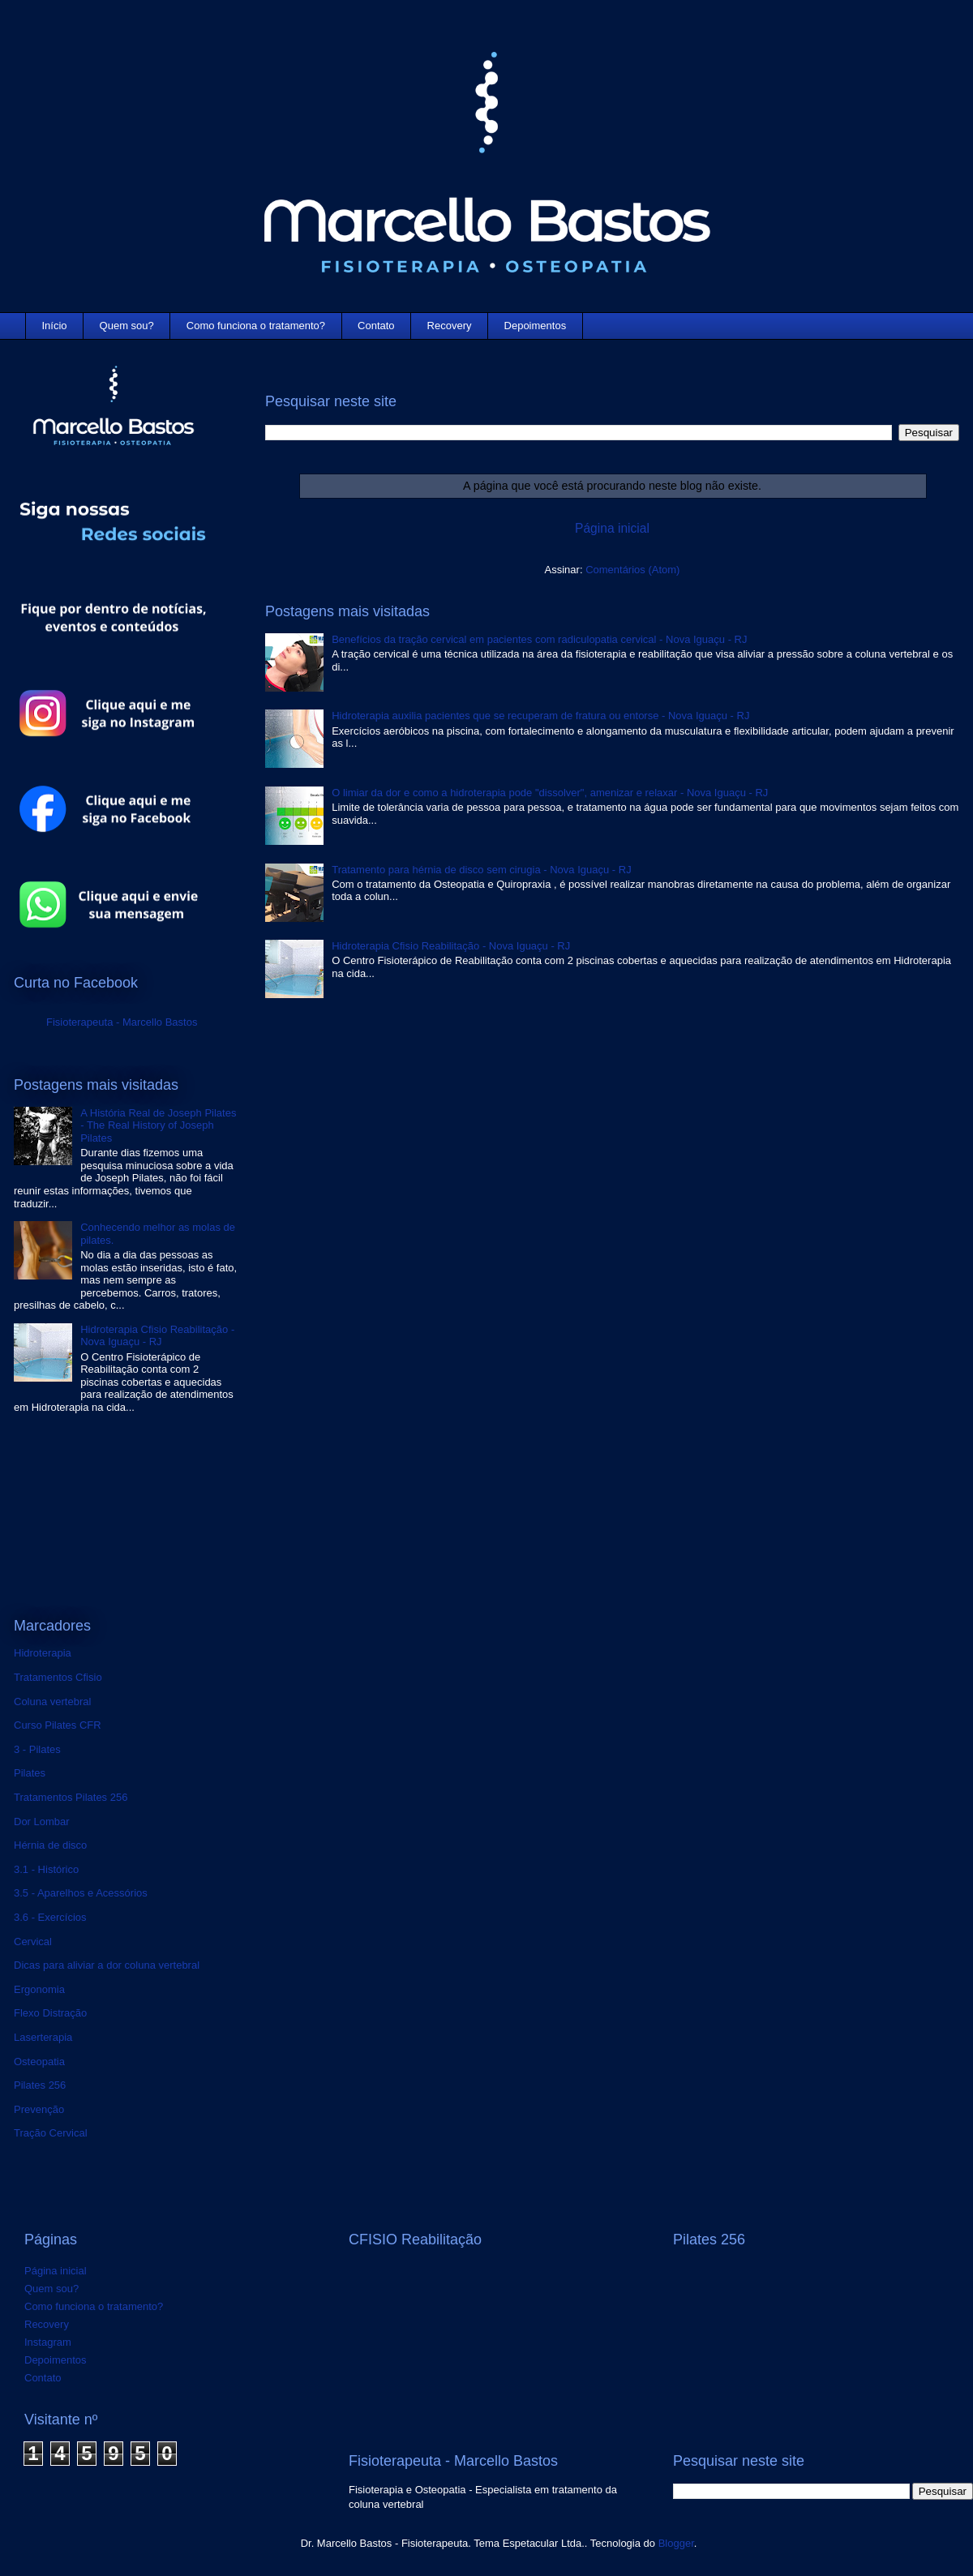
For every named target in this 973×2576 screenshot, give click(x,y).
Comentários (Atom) (632, 570)
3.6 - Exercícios (50, 1917)
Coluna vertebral (52, 1701)
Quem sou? (127, 325)
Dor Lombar (42, 1821)
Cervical (33, 1941)
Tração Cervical (51, 2133)
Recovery (449, 325)
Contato (376, 325)
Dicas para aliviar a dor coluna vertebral (106, 1965)
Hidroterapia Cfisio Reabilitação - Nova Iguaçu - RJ (451, 946)
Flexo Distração (50, 2013)
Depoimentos (535, 325)
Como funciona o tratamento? (255, 325)
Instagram (47, 2342)
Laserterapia (43, 2037)
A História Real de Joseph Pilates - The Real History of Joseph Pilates (158, 1125)
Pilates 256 (40, 2085)
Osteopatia (39, 2061)
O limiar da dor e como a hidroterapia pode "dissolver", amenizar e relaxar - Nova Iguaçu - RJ (550, 793)
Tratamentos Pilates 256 (70, 1797)
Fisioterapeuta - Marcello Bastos (121, 1022)
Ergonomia (39, 1989)
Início (54, 325)
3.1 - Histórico (46, 1869)
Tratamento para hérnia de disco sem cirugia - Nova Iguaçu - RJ (481, 870)
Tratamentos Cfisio (58, 1677)
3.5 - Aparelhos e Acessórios (81, 1893)
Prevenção (39, 2109)
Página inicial (612, 528)
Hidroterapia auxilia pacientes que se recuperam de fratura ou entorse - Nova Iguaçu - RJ (540, 715)
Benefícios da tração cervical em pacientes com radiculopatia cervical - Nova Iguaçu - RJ (539, 639)
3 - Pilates (37, 1749)
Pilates (29, 1773)
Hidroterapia (42, 1653)
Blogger (676, 2543)
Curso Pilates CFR (57, 1725)
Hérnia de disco (50, 1845)
